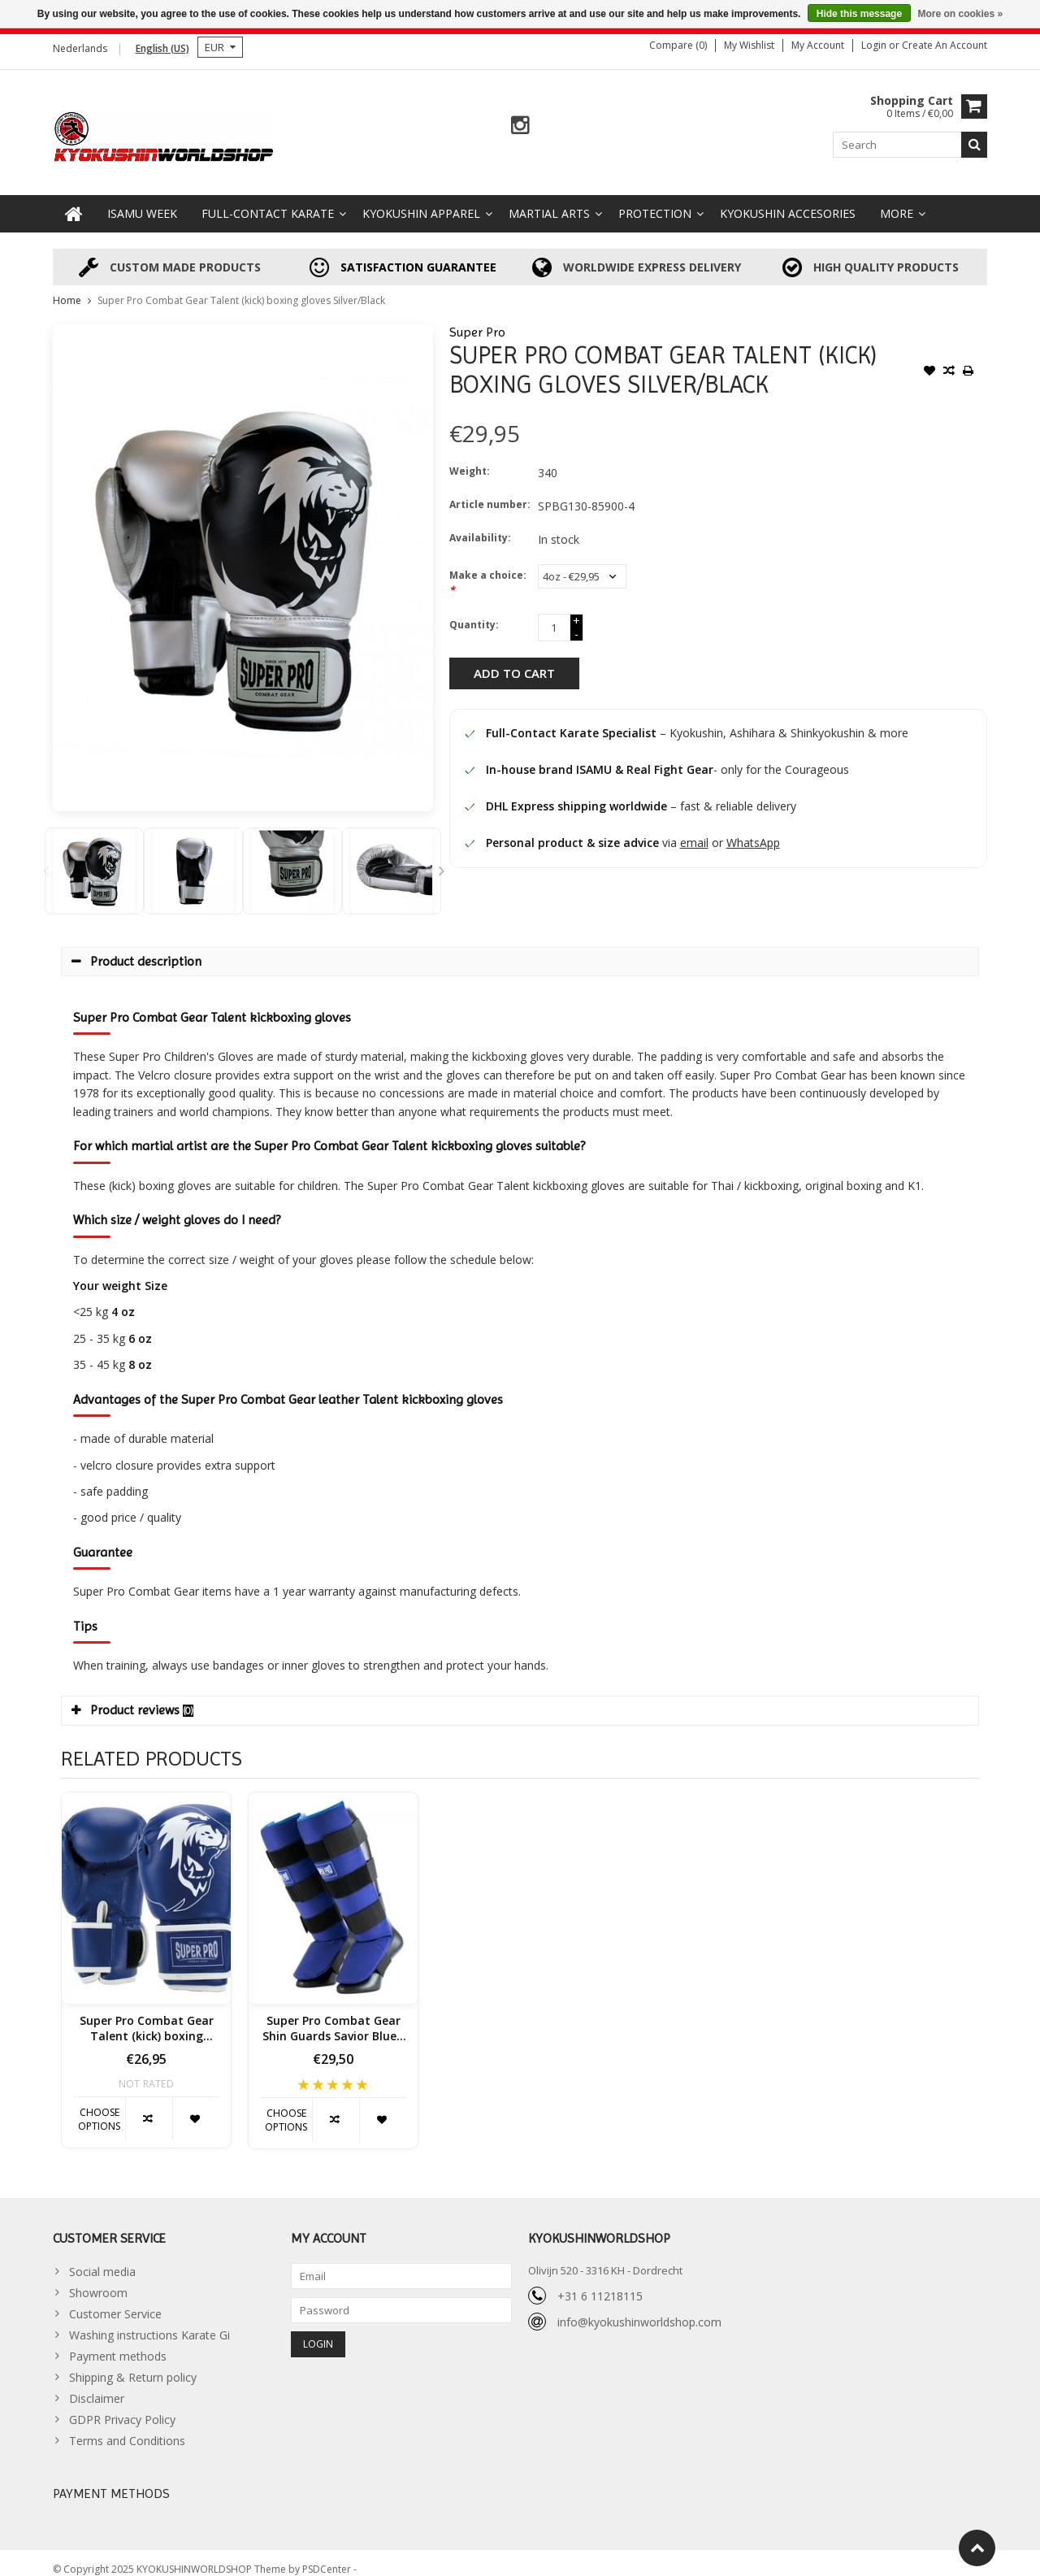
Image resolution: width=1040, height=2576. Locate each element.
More (896, 200)
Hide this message (859, 14)
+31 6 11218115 (600, 2283)
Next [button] (442, 857)
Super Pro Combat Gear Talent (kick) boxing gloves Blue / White (147, 2015)
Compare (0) (678, 45)
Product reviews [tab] (132, 1697)
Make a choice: (487, 569)
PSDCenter (327, 2556)
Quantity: (474, 612)
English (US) (162, 48)
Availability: (480, 525)
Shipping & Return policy (133, 2363)
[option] (94, 858)
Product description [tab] (137, 948)
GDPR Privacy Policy (122, 2405)
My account (817, 45)
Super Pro (477, 319)
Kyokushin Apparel (421, 200)
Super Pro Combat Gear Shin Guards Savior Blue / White (333, 2015)
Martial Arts (549, 200)
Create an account (944, 45)
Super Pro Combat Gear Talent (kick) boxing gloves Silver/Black (241, 287)
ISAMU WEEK (142, 200)
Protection (654, 200)
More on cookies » (960, 14)
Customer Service (115, 2300)
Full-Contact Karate (268, 200)
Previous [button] (45, 857)
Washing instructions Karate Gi (149, 2321)
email (694, 829)
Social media (102, 2257)
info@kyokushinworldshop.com (639, 2309)
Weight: (469, 458)
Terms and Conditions (127, 2427)
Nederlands (80, 48)
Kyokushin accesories (788, 200)
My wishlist (749, 45)
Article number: (490, 491)
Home (67, 287)
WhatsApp (753, 829)
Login (875, 45)
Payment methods (118, 2342)
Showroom (98, 2279)
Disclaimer (96, 2384)
